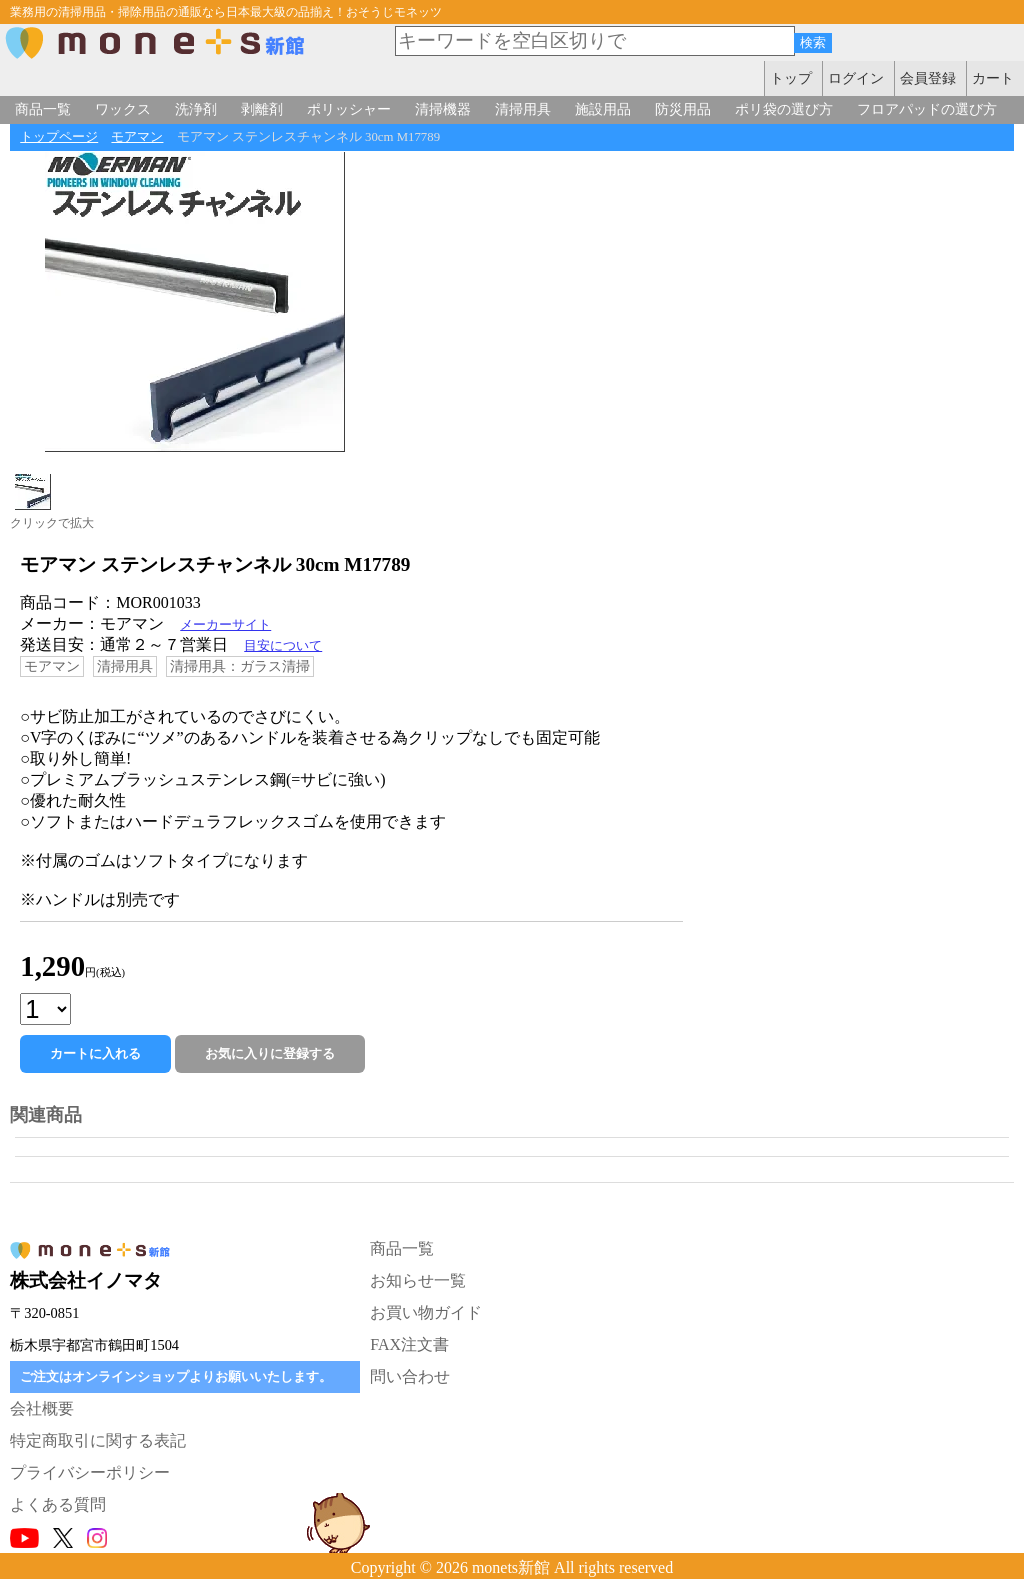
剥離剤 (262, 109)
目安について (283, 646)
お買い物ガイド (426, 1312)
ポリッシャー (349, 109)
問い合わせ (410, 1376)
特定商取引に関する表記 (98, 1440)
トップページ (59, 137)
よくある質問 (58, 1504)
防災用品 (683, 109)
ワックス (123, 109)
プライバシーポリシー (90, 1472)
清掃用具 (523, 109)
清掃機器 (443, 109)
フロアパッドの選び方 (927, 109)
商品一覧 (43, 109)
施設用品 (603, 109)
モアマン (137, 137)
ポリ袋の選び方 (784, 109)
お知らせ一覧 (418, 1280)
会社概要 (42, 1408)
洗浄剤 (196, 109)
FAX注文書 (409, 1344)
